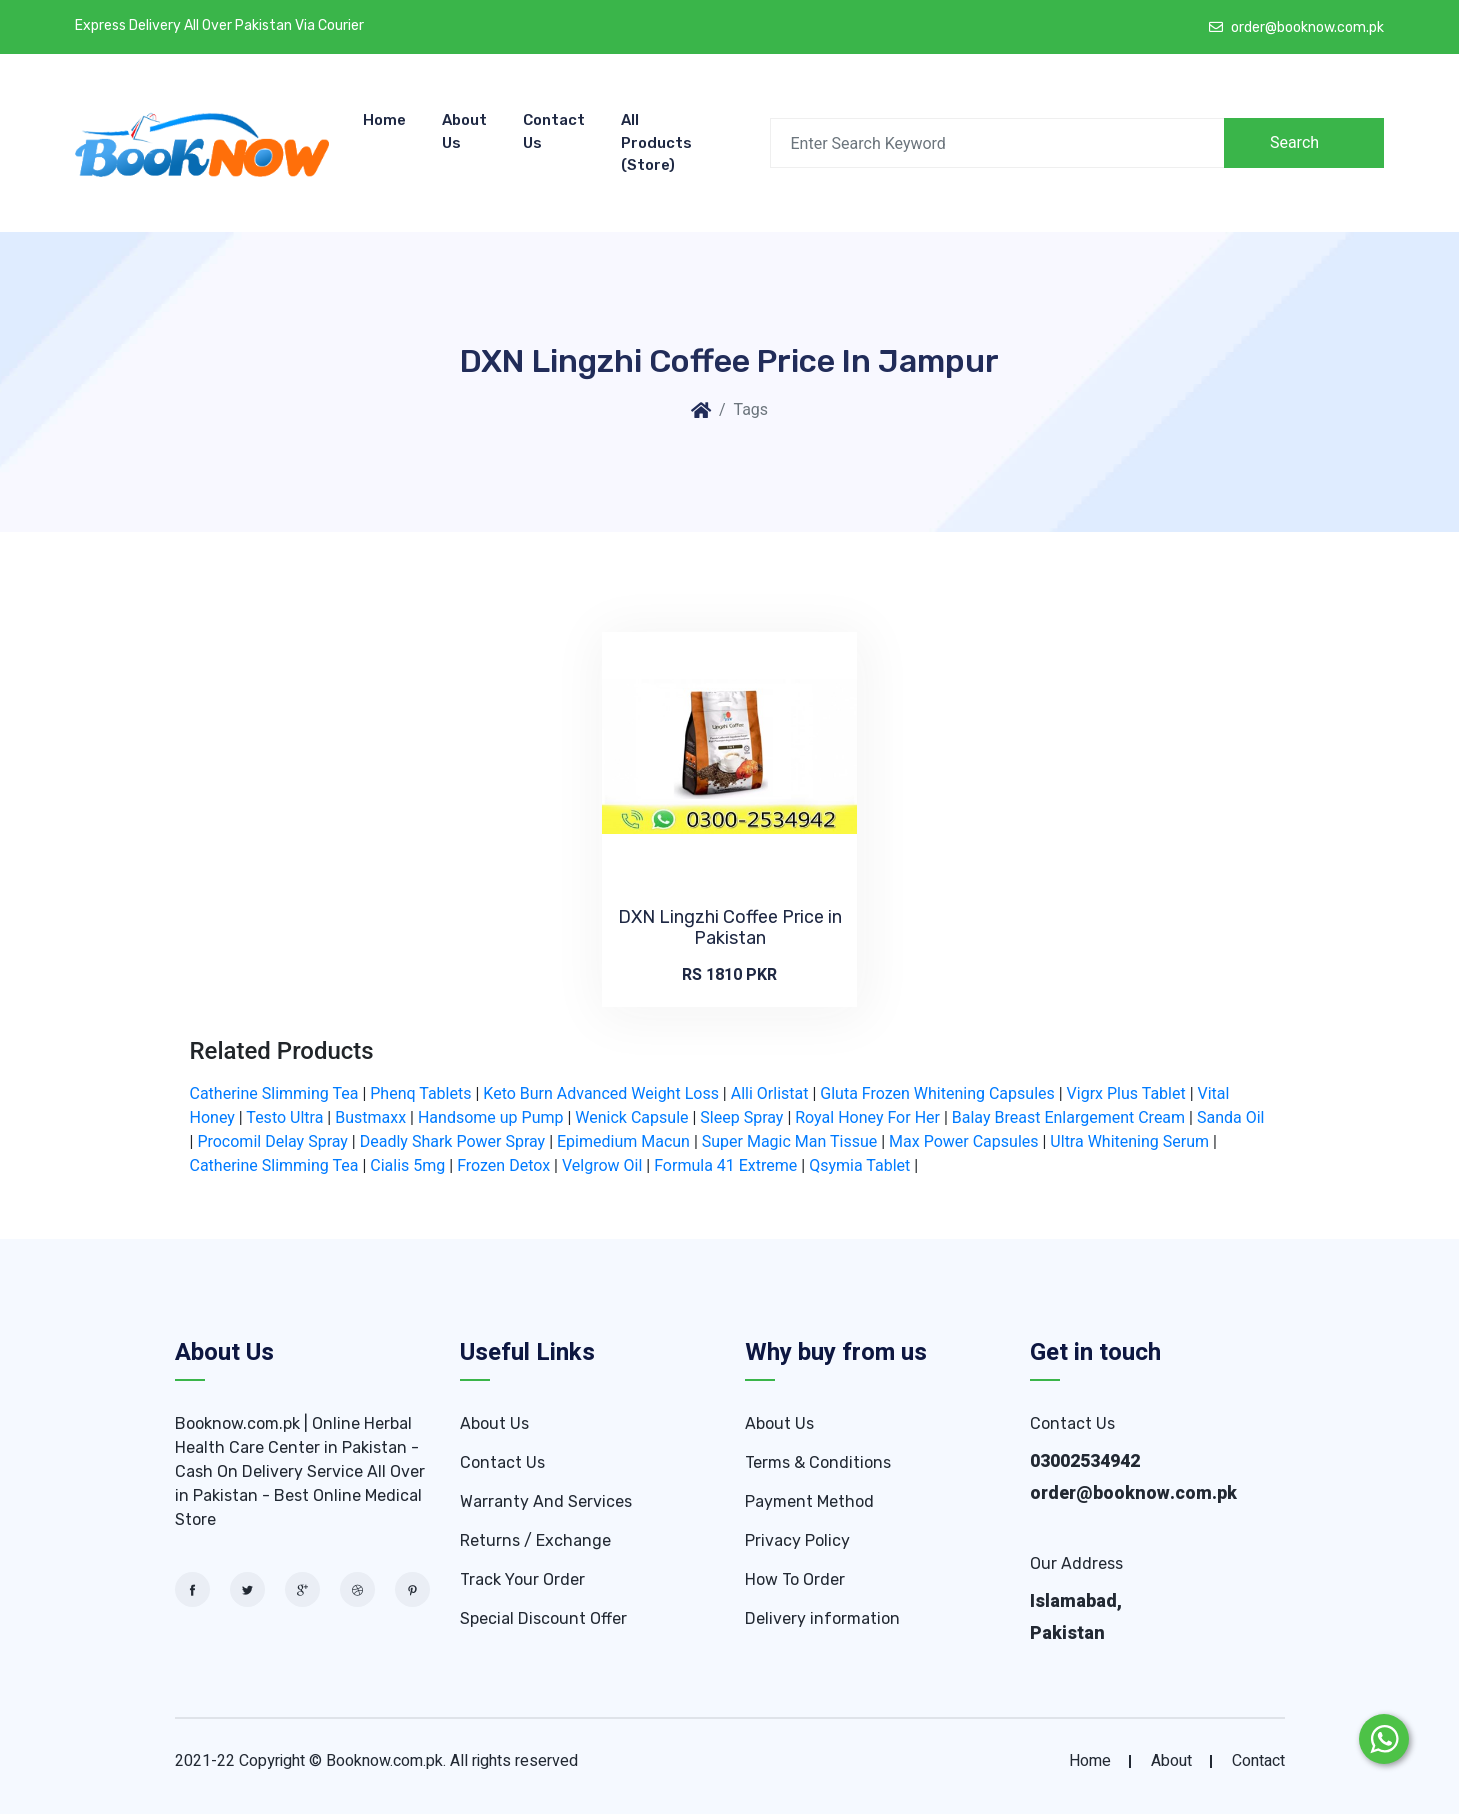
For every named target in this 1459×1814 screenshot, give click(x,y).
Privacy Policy (797, 1540)
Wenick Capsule (631, 1117)
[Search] (997, 143)
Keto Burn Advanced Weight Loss (601, 1093)
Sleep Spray (741, 1117)
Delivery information (822, 1618)
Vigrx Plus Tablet (1126, 1093)
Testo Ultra (284, 1117)
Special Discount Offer (543, 1618)
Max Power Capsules (963, 1141)
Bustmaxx (370, 1117)
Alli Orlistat (770, 1093)
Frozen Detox (503, 1165)
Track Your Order (522, 1579)
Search (1294, 142)
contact (1258, 1761)
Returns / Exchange (535, 1540)
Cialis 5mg (407, 1165)
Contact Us (554, 131)
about (1171, 1761)
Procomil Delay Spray (272, 1141)
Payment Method (809, 1501)
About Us (464, 131)
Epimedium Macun (623, 1141)
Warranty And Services (546, 1501)
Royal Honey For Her (867, 1117)
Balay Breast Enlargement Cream (1068, 1117)
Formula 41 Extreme (725, 1165)
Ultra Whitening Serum (1129, 1141)
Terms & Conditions (818, 1462)
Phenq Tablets (420, 1093)
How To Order (795, 1579)
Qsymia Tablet (859, 1165)
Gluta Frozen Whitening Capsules (937, 1093)
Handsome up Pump (491, 1117)
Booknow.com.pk (384, 1761)
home (1090, 1761)
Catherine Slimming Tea (274, 1093)
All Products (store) (656, 142)
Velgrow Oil (602, 1165)
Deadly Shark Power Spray (452, 1141)
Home (384, 120)
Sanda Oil (1231, 1117)
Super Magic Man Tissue (790, 1141)
